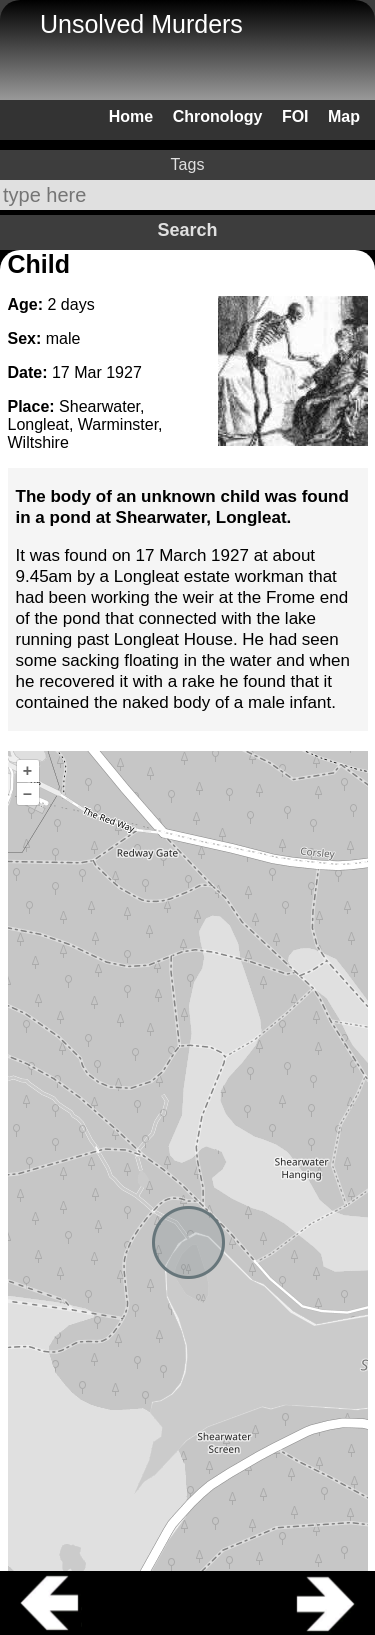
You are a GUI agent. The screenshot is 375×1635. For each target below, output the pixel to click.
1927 (124, 372)
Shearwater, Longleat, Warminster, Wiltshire (85, 424)
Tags (188, 164)
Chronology (218, 116)
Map (344, 116)
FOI (295, 116)
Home (131, 116)
